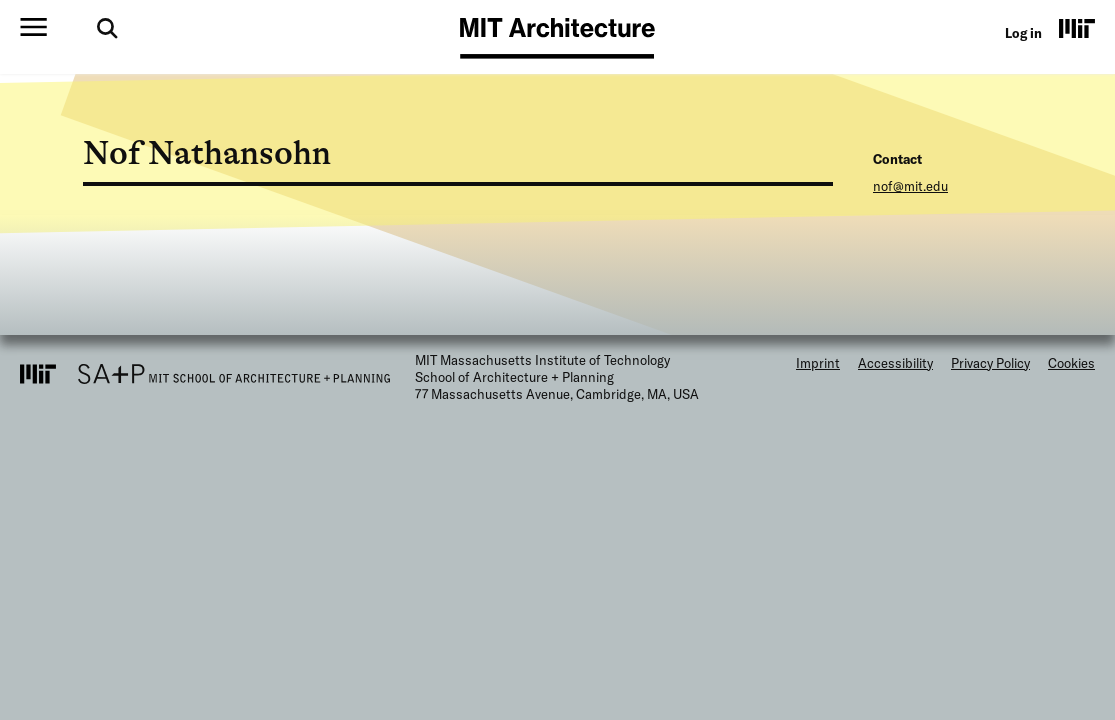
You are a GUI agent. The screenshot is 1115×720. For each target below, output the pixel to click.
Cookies (1071, 363)
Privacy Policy (990, 363)
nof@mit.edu (910, 186)
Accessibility (895, 363)
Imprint (818, 363)
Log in (1023, 33)
